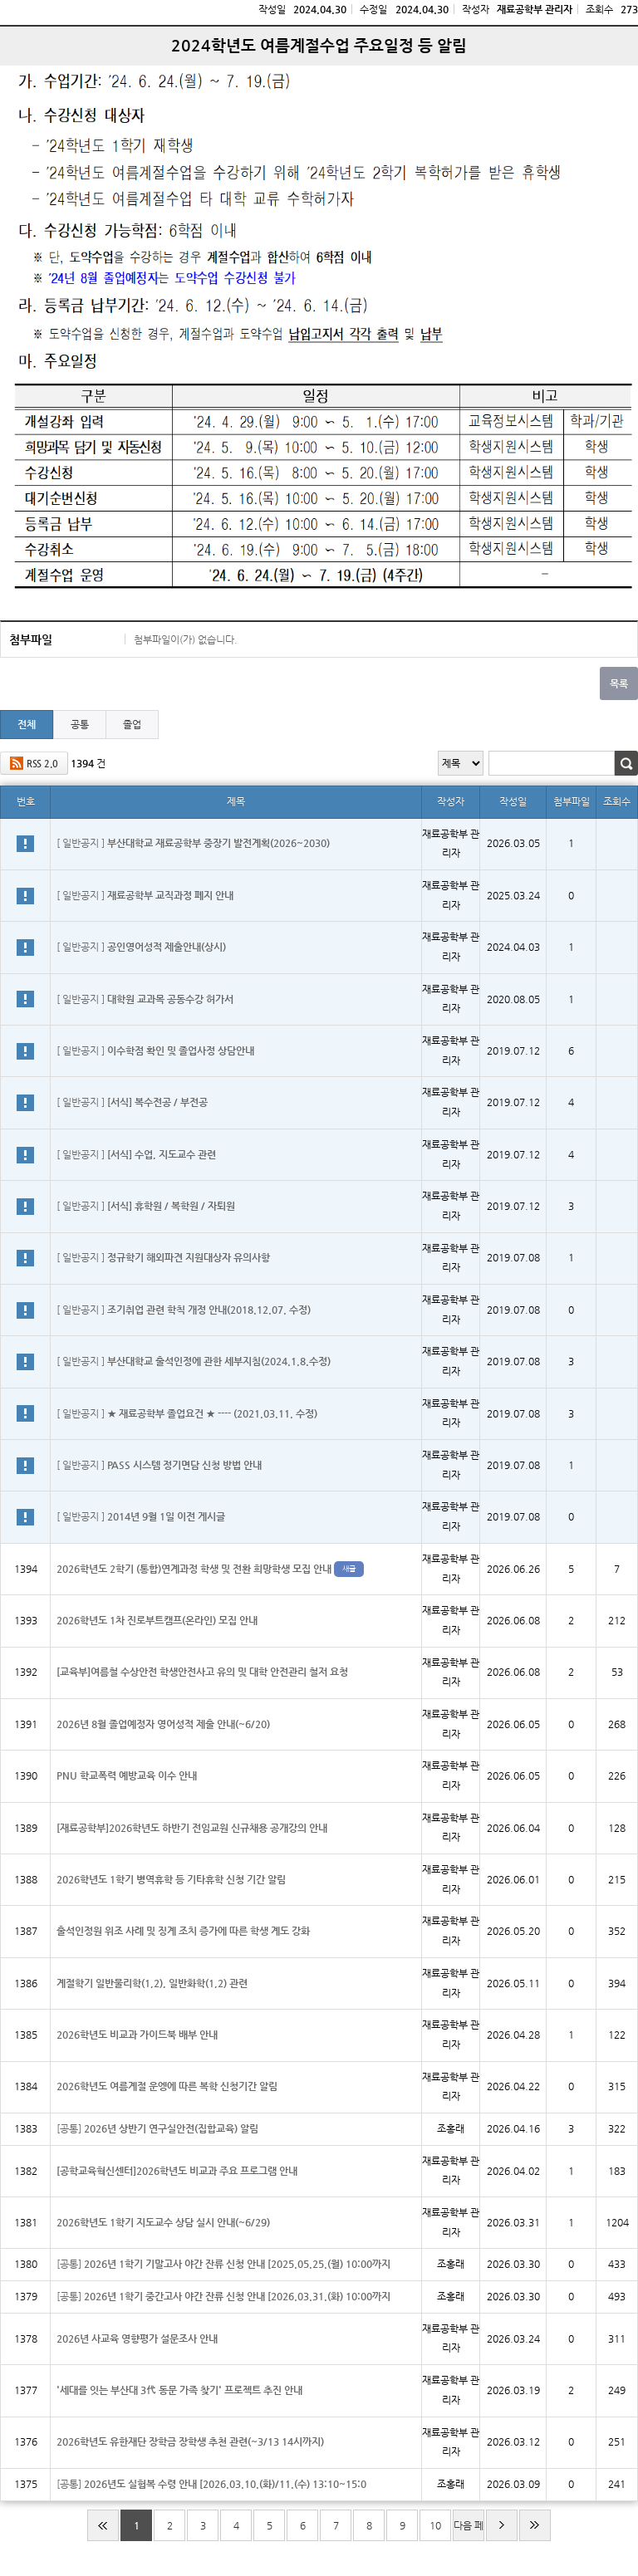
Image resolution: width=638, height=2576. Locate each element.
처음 (103, 2525)
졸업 (132, 724)
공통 (80, 724)
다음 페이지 (468, 2530)
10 (435, 2525)
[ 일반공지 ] (193, 843)
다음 (502, 2525)
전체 (26, 724)
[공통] (157, 2128)
